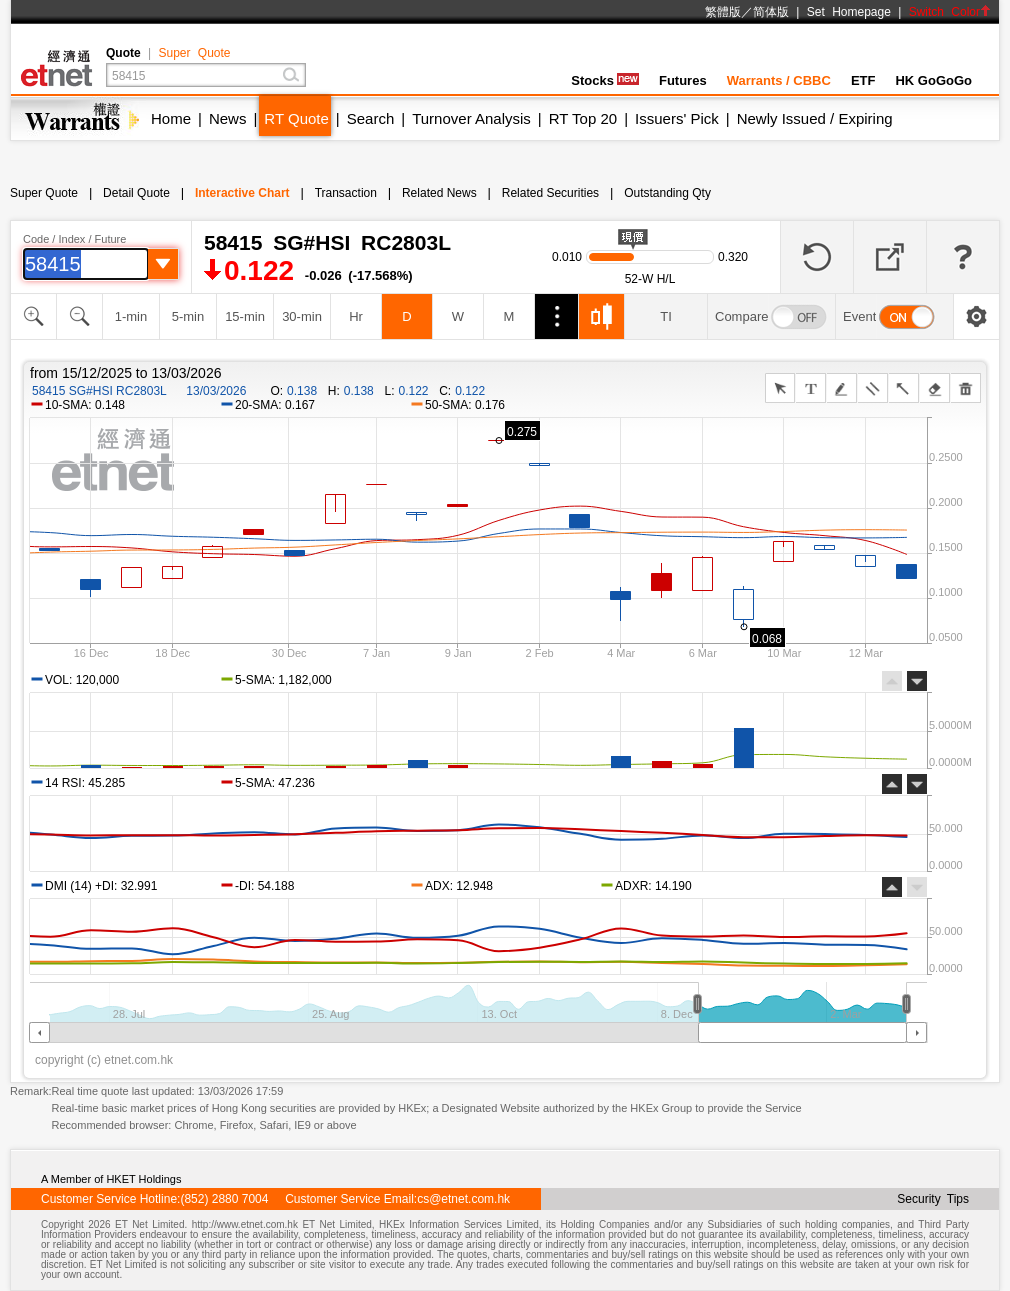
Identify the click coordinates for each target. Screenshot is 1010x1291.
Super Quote (194, 53)
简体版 (771, 12)
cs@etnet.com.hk (463, 1199)
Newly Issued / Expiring (815, 118)
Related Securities (550, 193)
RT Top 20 (583, 118)
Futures (683, 80)
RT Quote (296, 118)
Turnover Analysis (471, 118)
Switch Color (950, 12)
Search (371, 118)
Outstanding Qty (667, 193)
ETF (863, 80)
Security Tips (933, 1199)
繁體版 (723, 12)
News (228, 118)
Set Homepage (849, 12)
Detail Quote (136, 193)
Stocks (605, 80)
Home (171, 118)
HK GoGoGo (933, 80)
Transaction (346, 193)
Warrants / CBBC (779, 80)
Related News (439, 193)
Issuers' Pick (677, 118)
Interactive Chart (242, 193)
